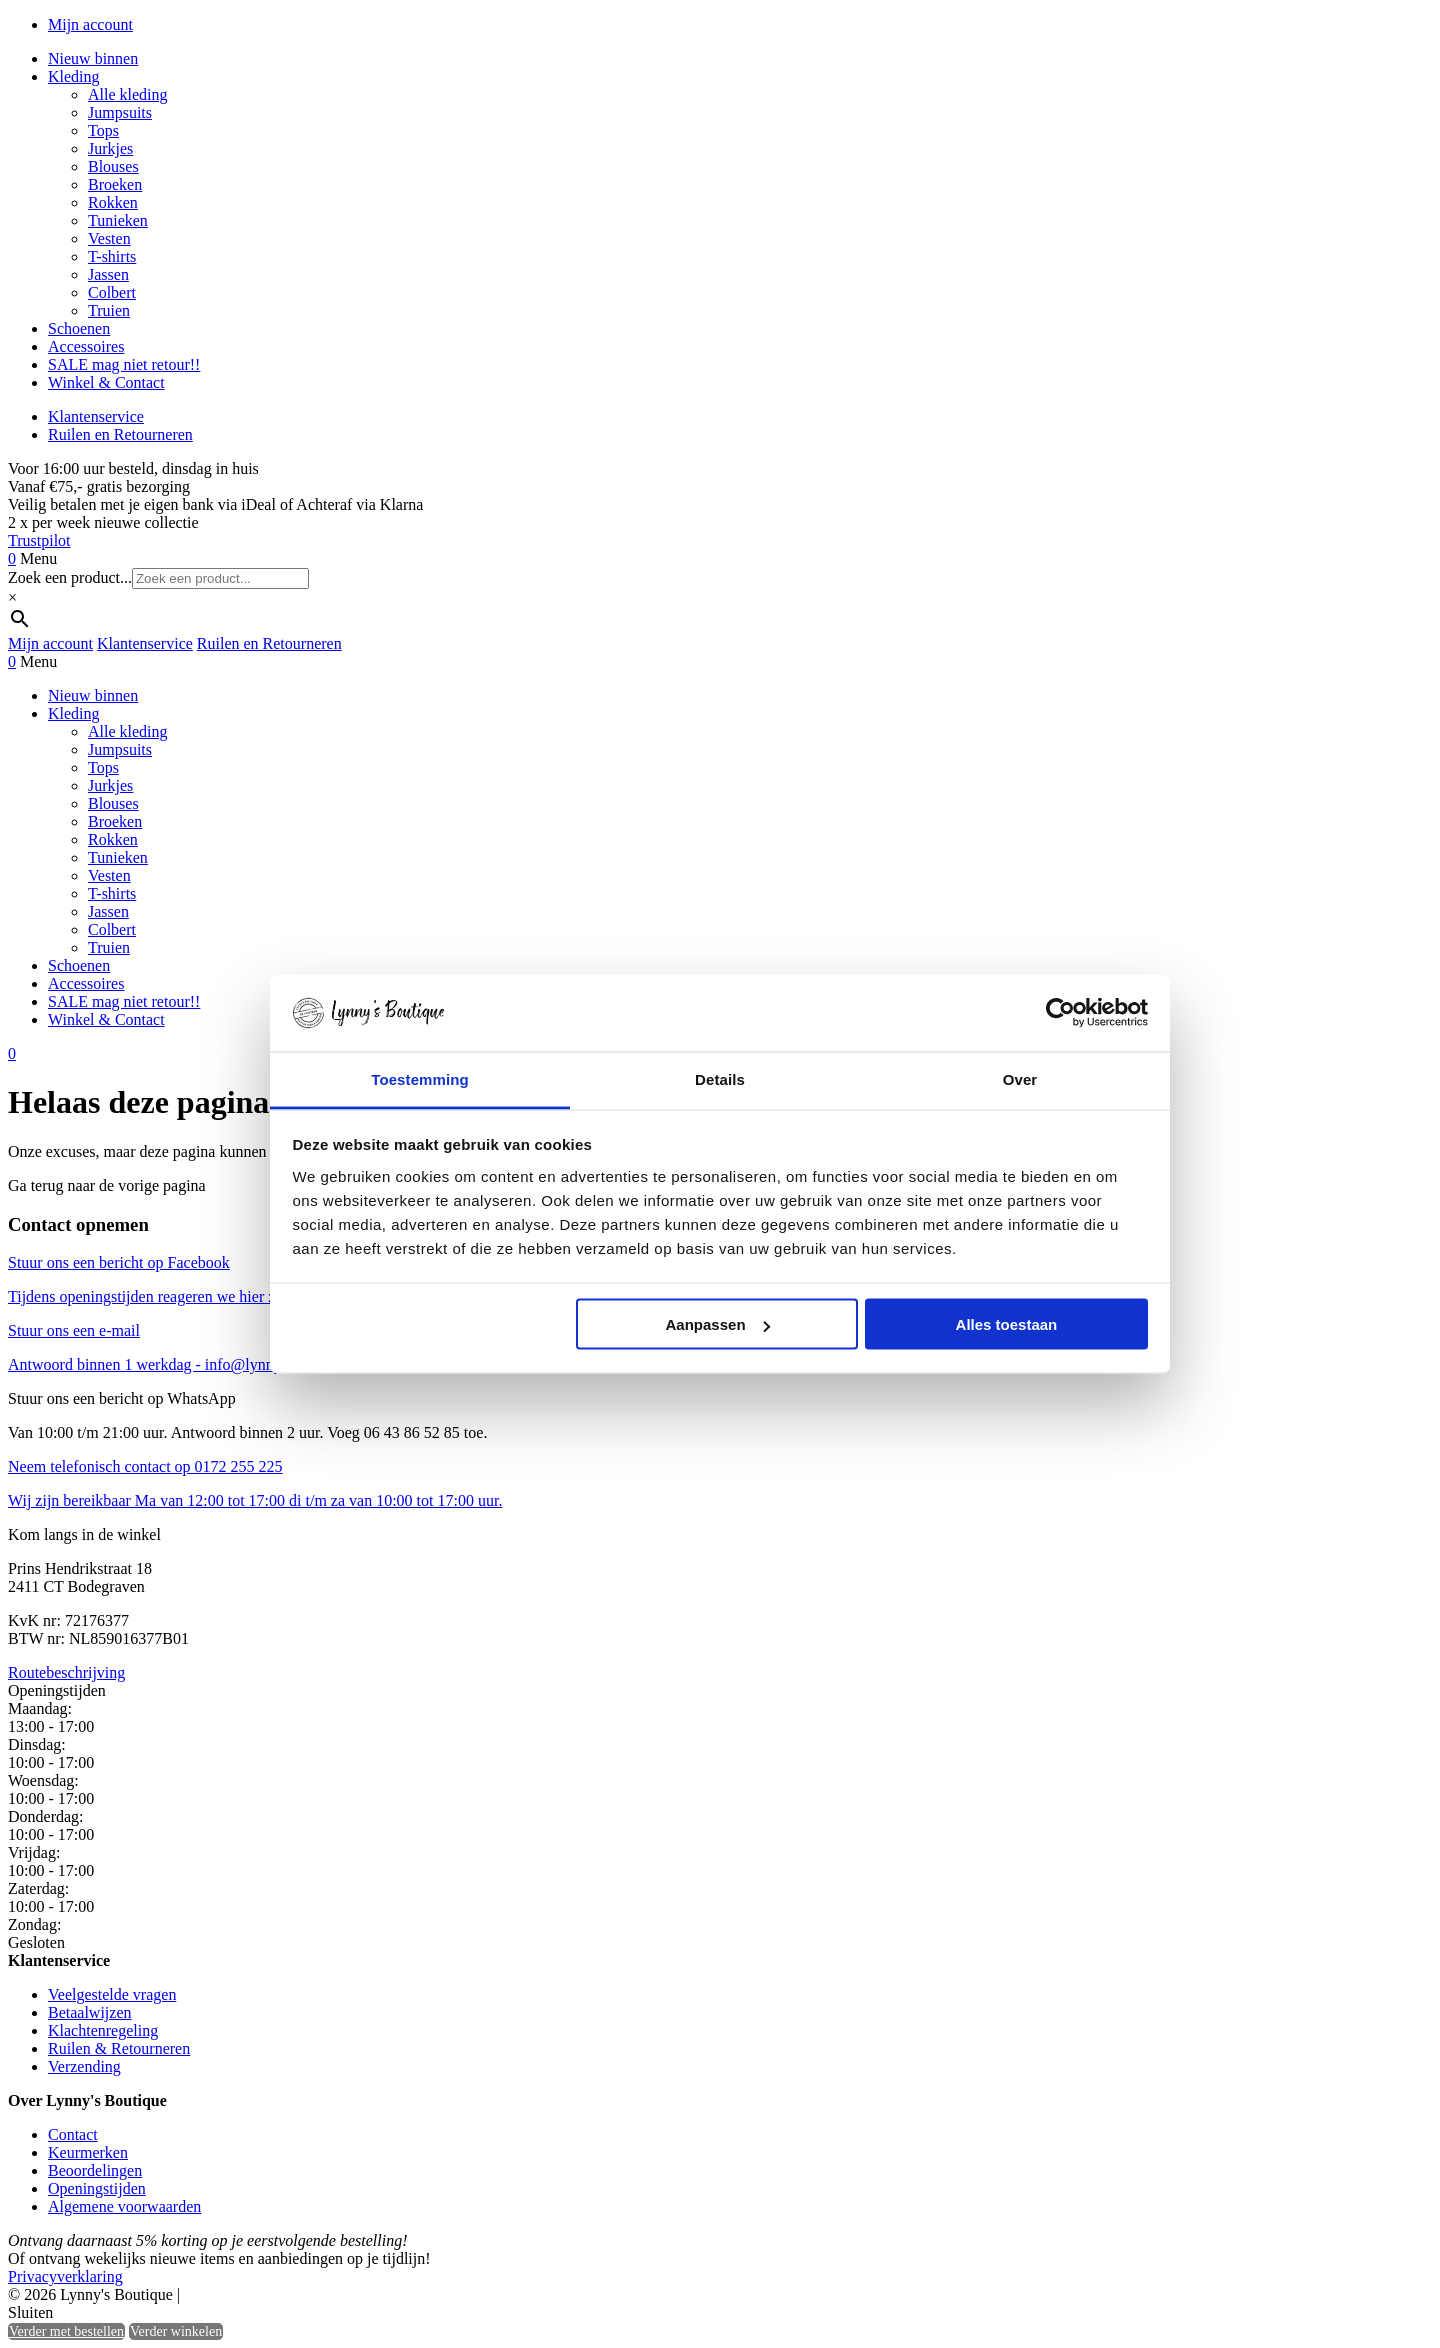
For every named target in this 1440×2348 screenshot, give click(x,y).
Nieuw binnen (93, 58)
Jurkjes (110, 148)
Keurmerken (88, 2152)
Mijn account (90, 24)
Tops (103, 130)
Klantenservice (96, 416)
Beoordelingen (95, 2170)
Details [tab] (720, 1078)
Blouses (113, 166)
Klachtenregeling (103, 2030)
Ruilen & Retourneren (119, 2048)
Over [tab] (1020, 1078)
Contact (73, 2134)
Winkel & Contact (106, 382)
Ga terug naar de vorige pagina (107, 1185)
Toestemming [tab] (420, 1078)
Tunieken (118, 220)
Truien (109, 310)
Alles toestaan (1007, 1324)
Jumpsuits (120, 112)
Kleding (74, 76)
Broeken (115, 184)
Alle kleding (128, 94)
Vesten (109, 238)
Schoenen (79, 328)
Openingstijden (97, 2188)
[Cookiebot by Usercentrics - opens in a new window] (1060, 1013)
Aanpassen (718, 1324)
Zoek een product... (70, 577)
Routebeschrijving (66, 1672)
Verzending (84, 2066)
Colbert (112, 292)
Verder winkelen (176, 2331)
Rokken (113, 202)
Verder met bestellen (66, 2331)
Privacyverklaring (65, 2276)
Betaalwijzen (90, 2012)
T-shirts (112, 256)
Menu (38, 558)
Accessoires (86, 346)
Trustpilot (39, 540)
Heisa (269, 2296)
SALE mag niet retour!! (124, 364)
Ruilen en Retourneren (120, 434)
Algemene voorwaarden (124, 2206)
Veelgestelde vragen (112, 1994)
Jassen (108, 274)
